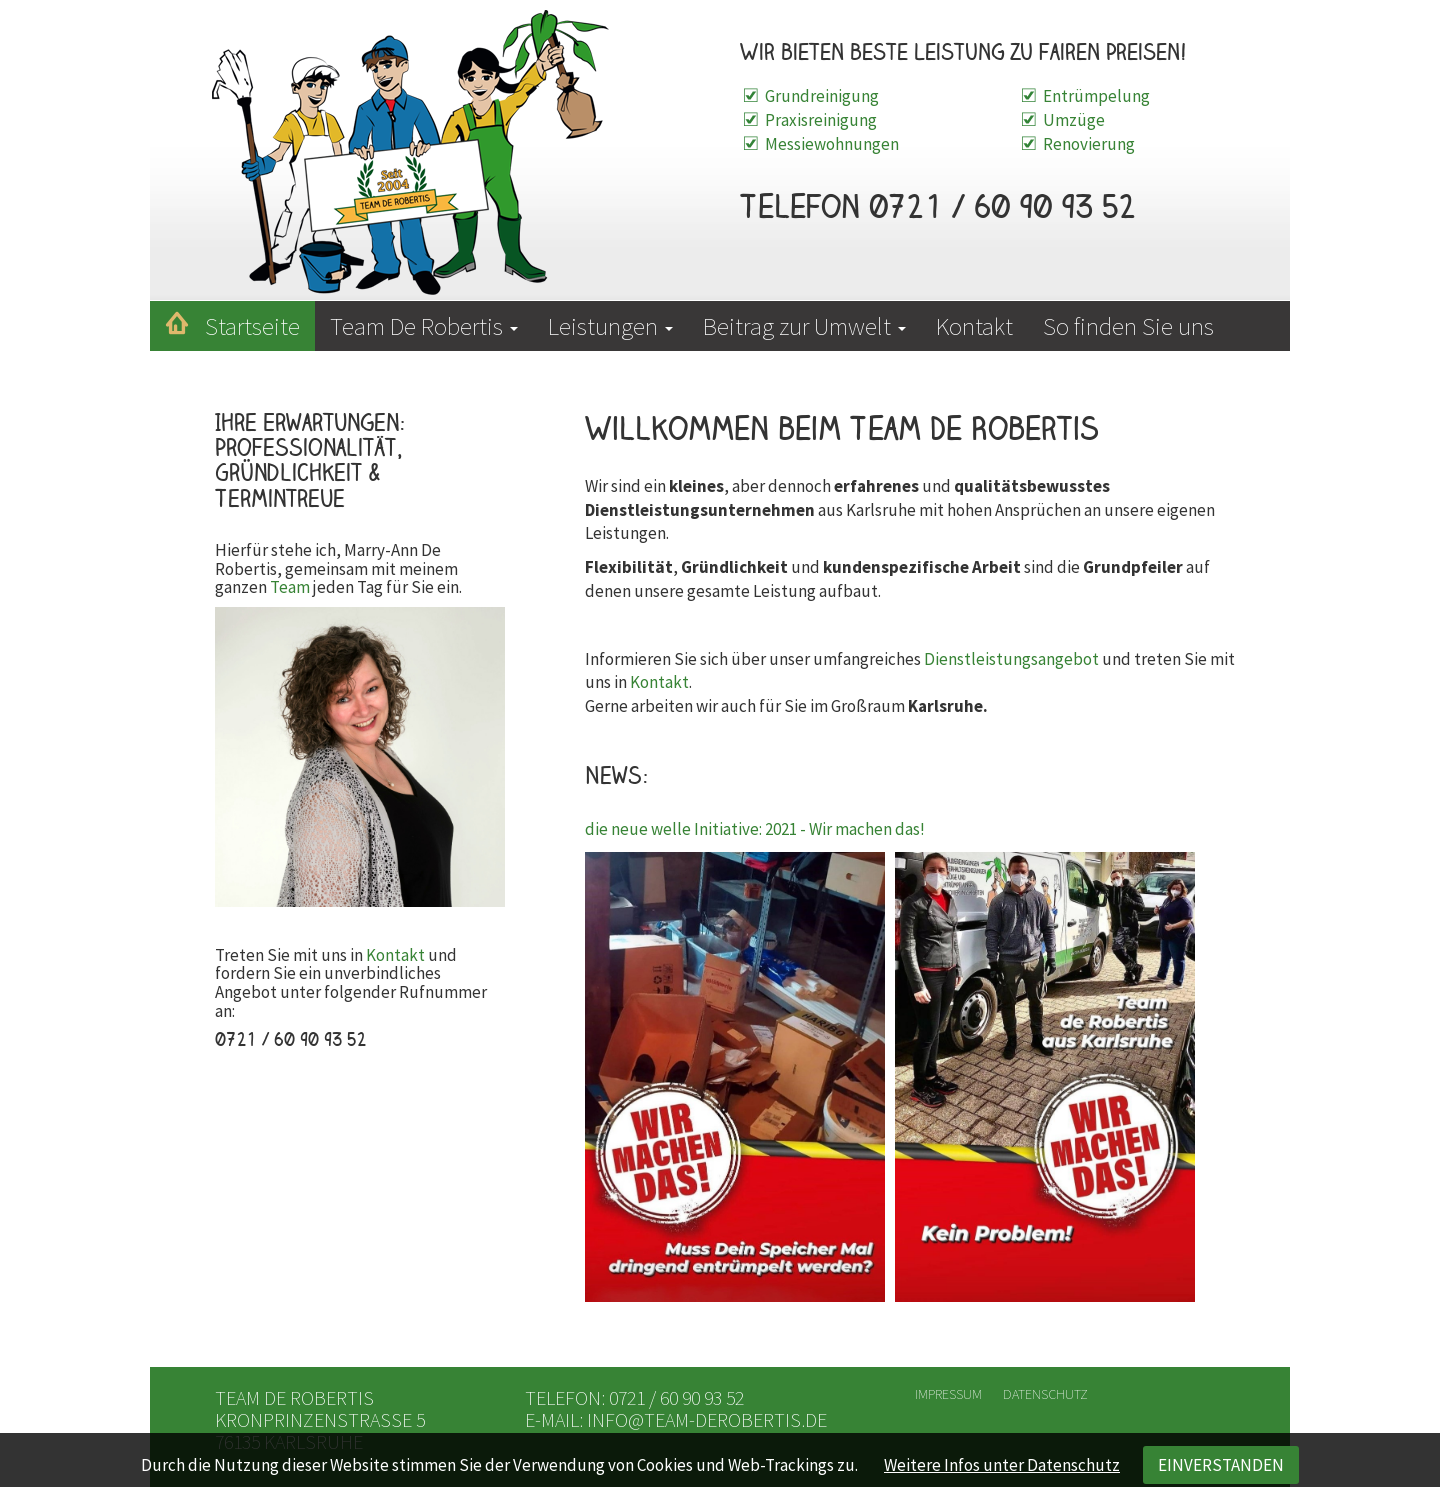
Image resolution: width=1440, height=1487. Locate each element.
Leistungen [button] (610, 326)
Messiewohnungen (832, 144)
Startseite (252, 326)
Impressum (948, 1394)
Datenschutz (1045, 1394)
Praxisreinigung (821, 120)
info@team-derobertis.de (707, 1419)
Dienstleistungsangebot (1011, 659)
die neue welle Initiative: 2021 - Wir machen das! (755, 829)
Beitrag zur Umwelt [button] (804, 326)
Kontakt (974, 326)
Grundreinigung (822, 96)
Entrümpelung (1096, 96)
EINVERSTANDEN (1221, 1465)
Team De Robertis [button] (424, 326)
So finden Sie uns (1128, 326)
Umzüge (1074, 120)
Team (290, 587)
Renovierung (1089, 144)
